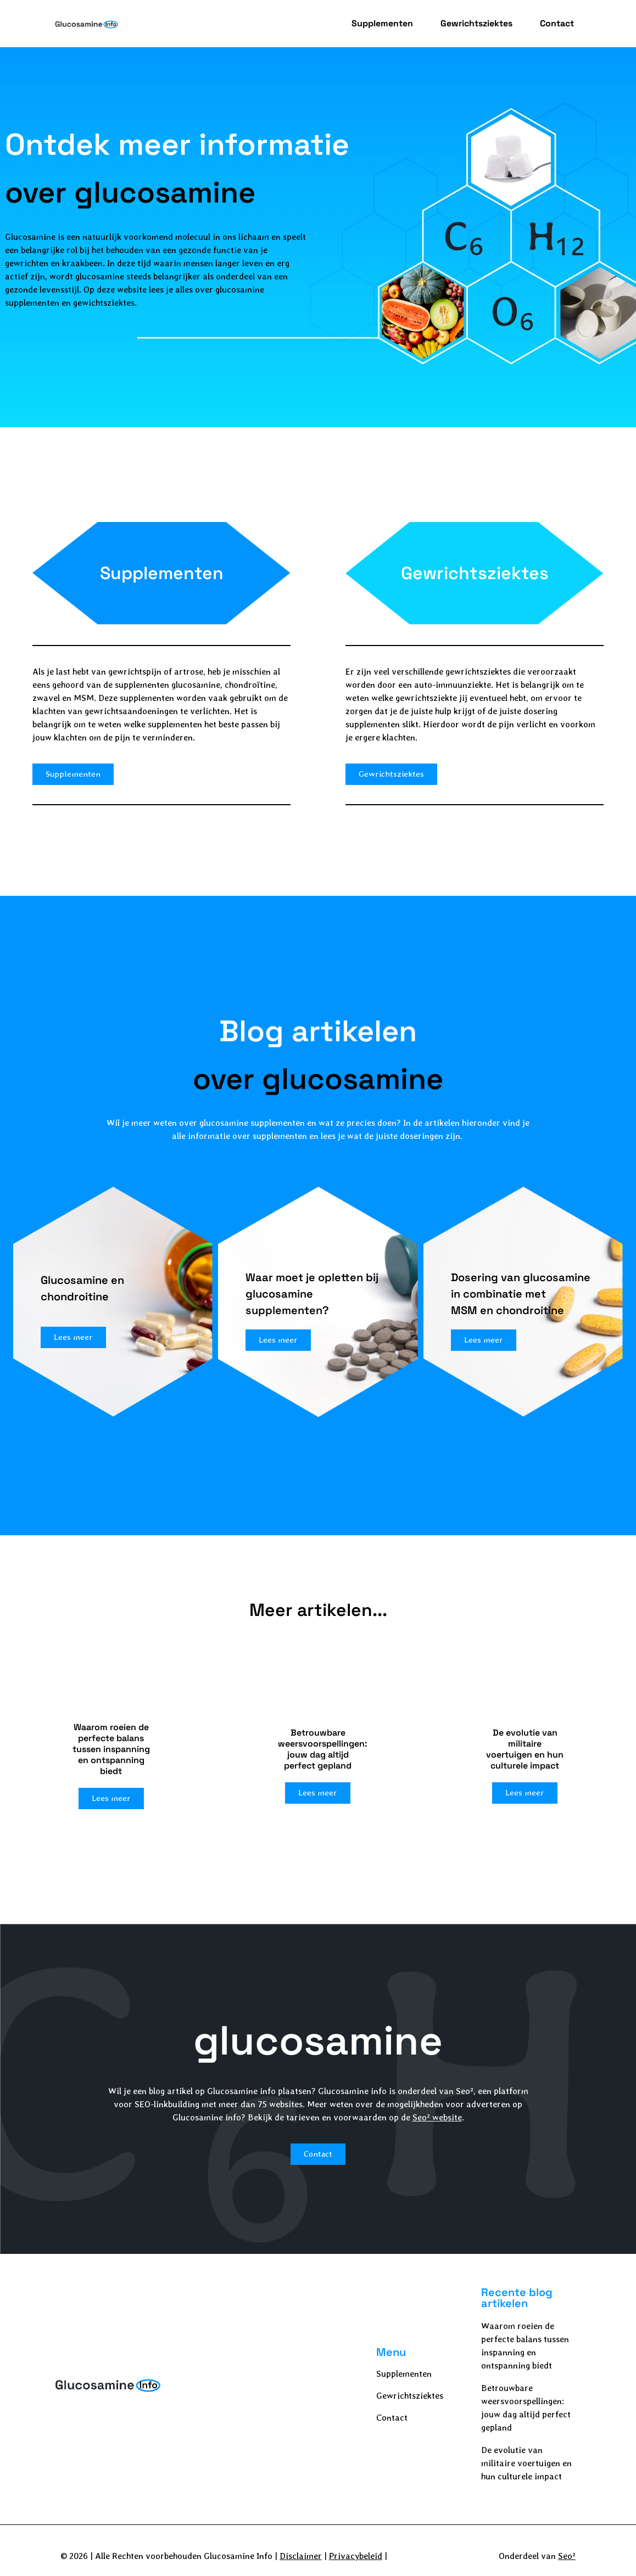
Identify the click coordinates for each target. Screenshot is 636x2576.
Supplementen (382, 23)
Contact (557, 23)
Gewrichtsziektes (476, 23)
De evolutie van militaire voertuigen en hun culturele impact (526, 2463)
